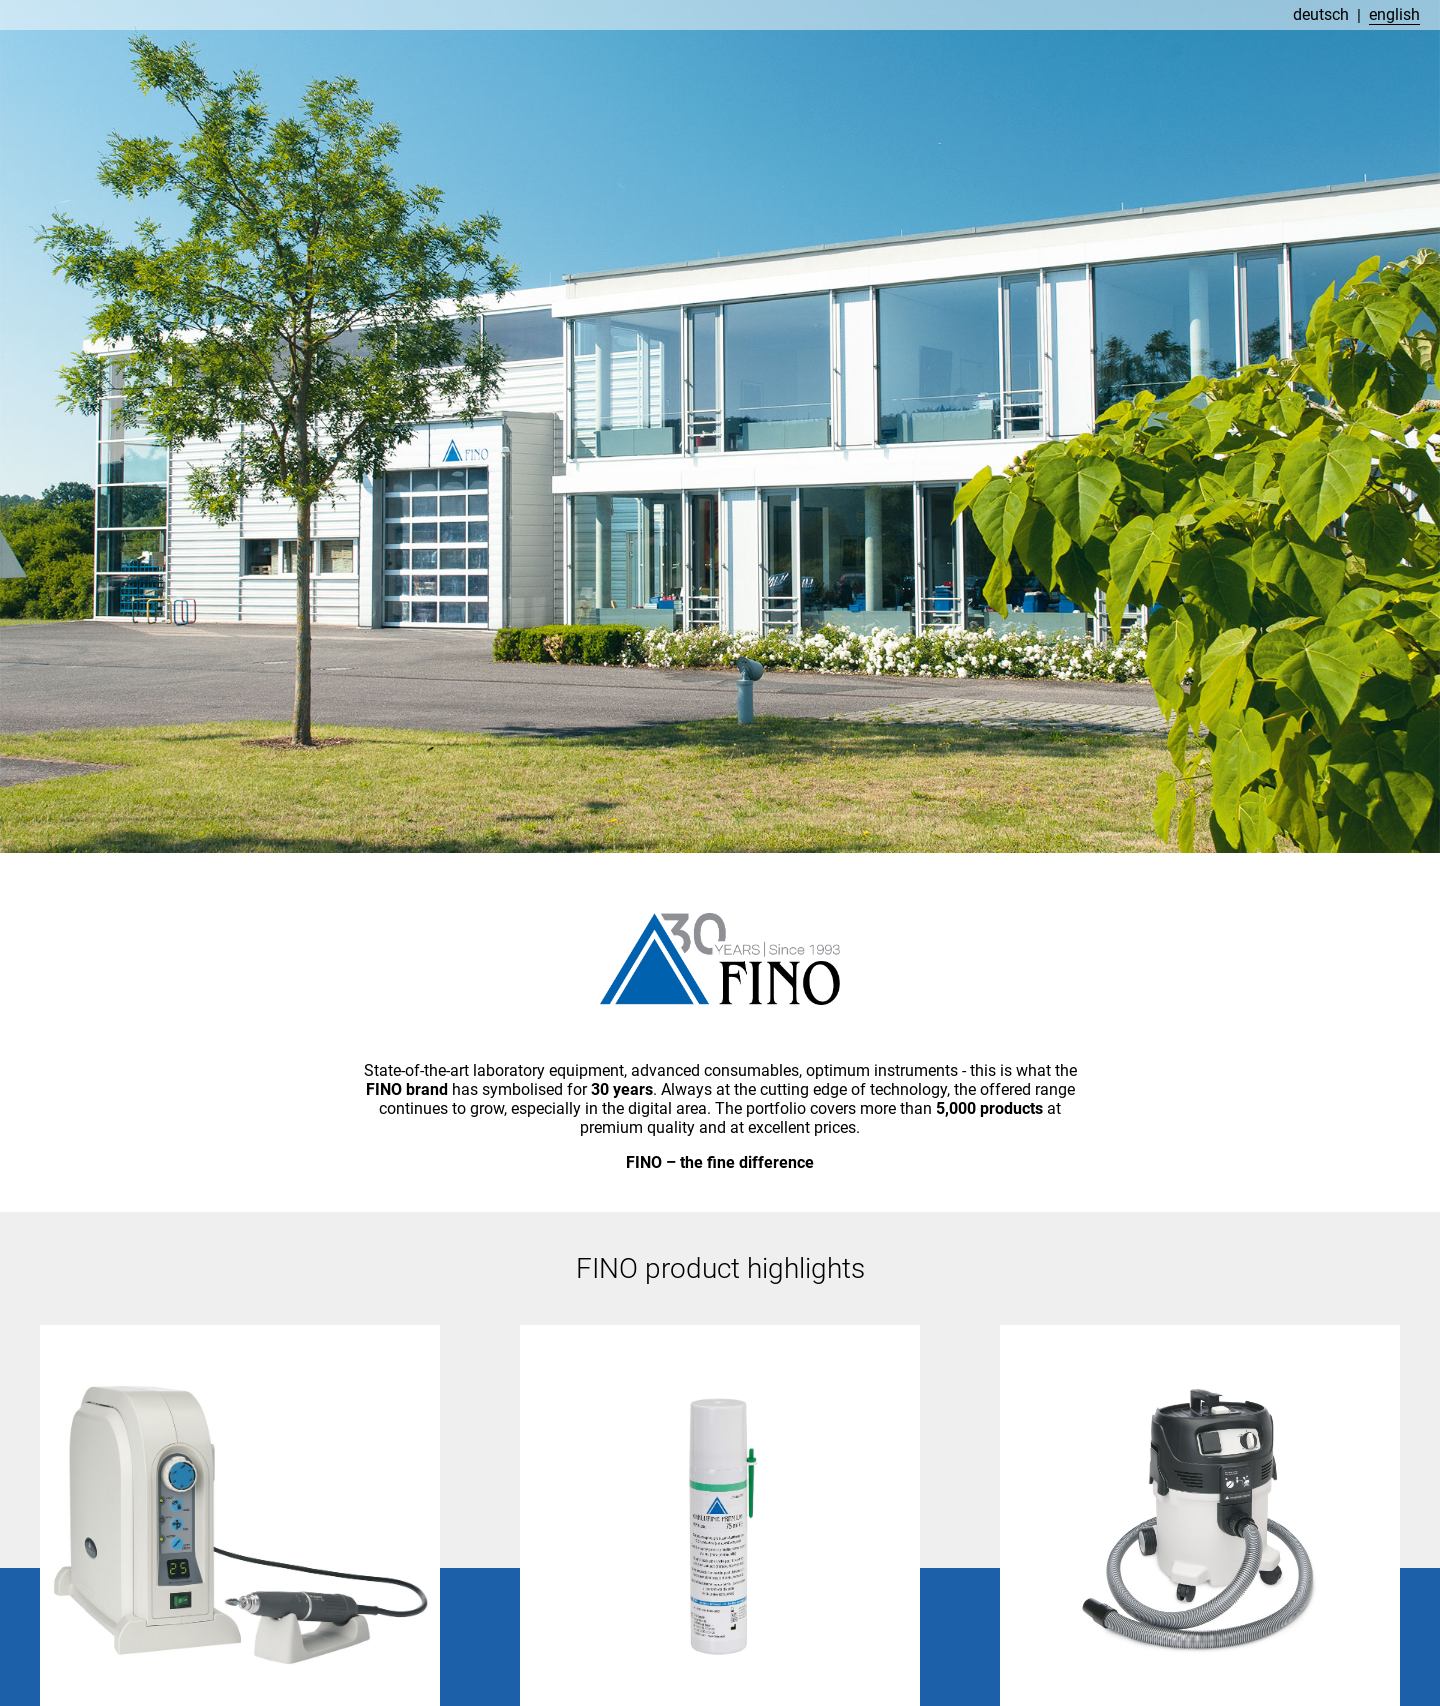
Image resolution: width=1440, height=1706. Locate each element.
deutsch (1321, 14)
